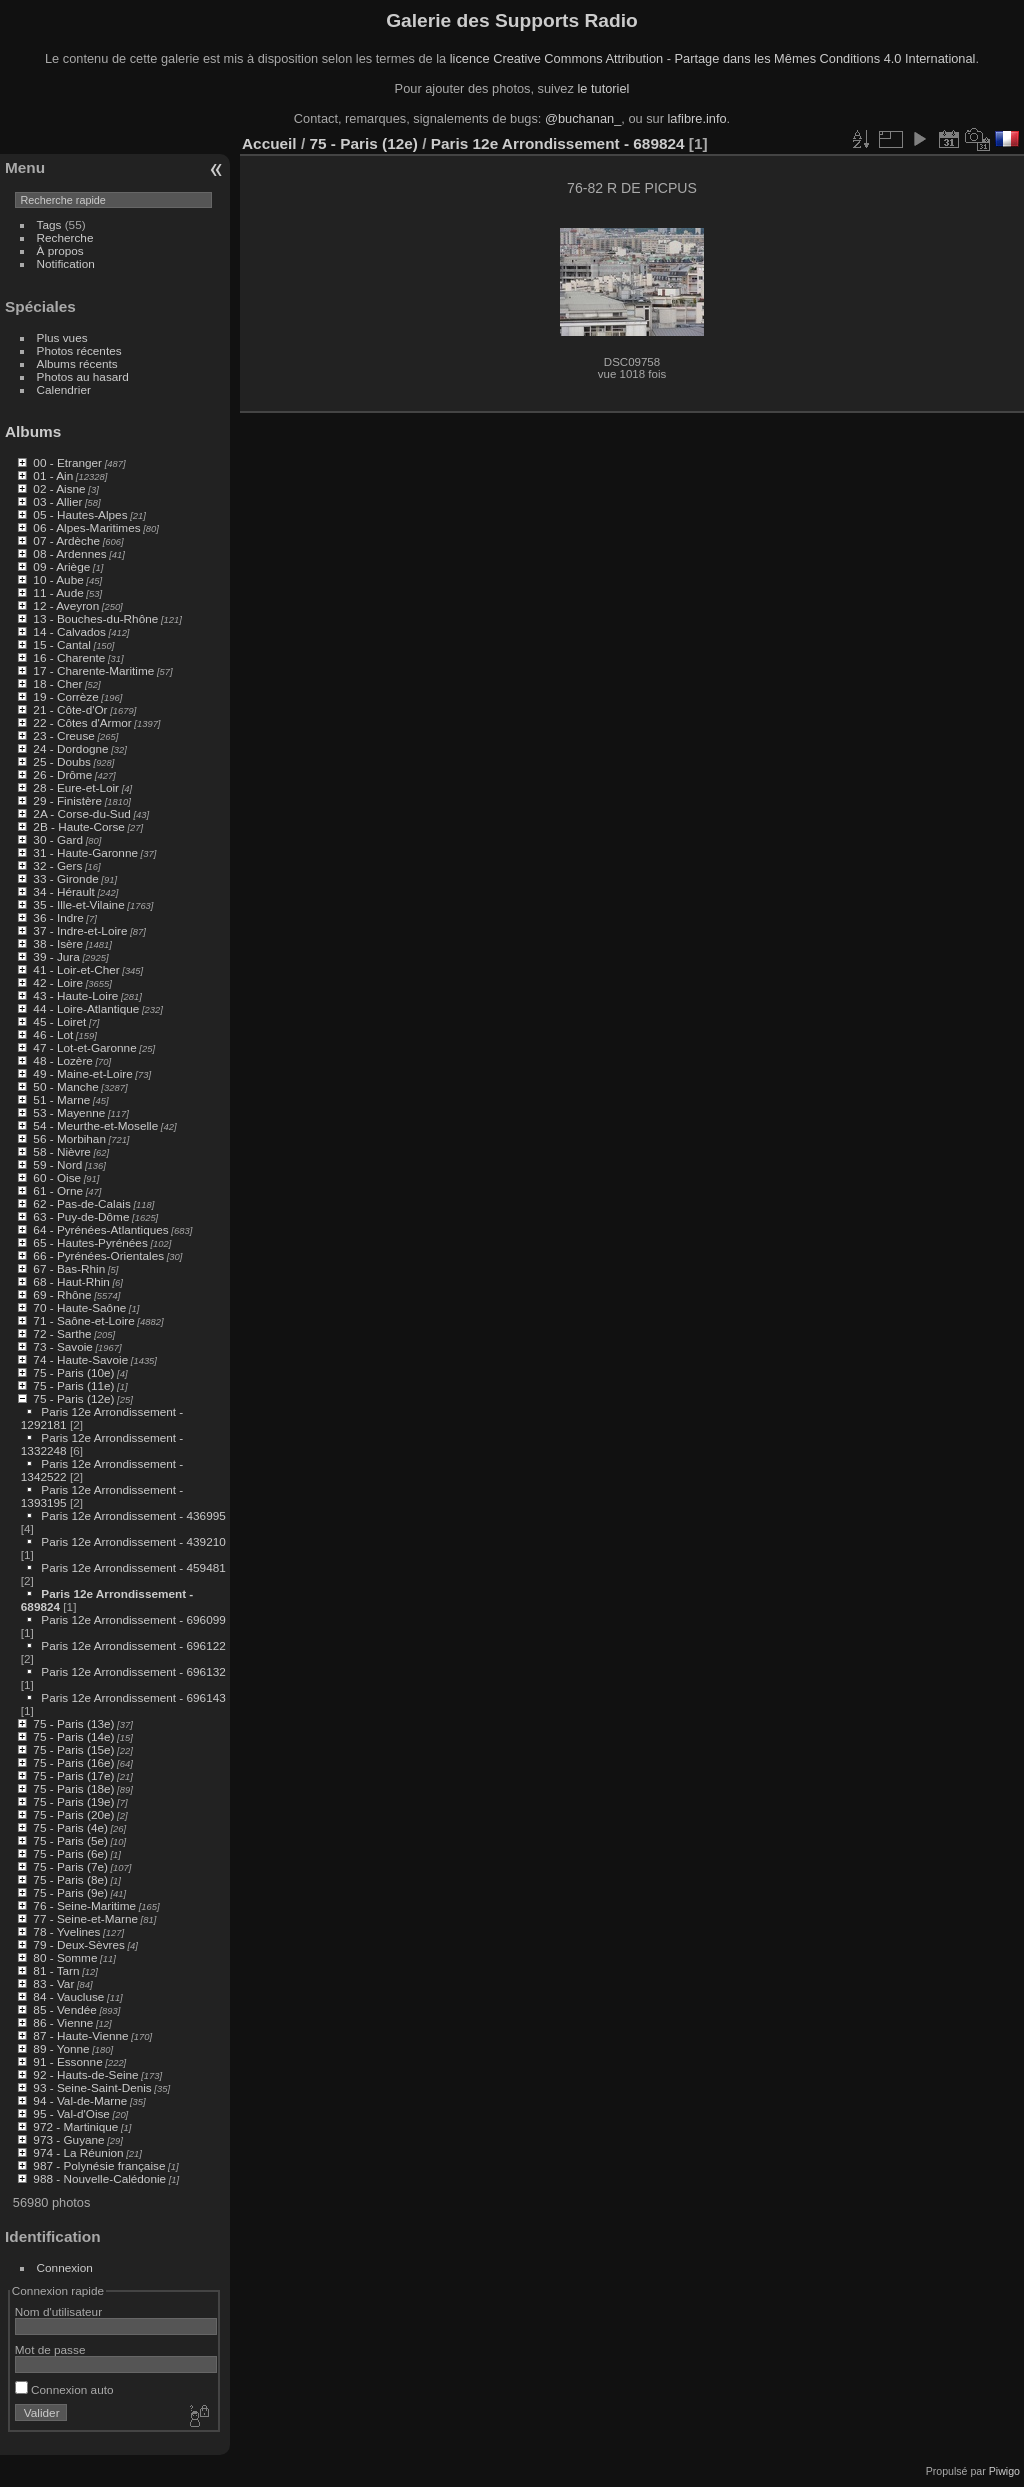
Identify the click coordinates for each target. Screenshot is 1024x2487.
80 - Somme (65, 1957)
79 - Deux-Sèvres (79, 1944)
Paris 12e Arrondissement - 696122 (133, 1645)
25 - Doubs (62, 761)
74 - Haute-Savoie (80, 1359)
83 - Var (53, 1983)
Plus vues (62, 337)
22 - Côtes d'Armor (82, 722)
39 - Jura (56, 956)
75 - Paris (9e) (70, 1892)
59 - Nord (57, 1164)
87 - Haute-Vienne (80, 2035)
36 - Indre (58, 917)
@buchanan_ (583, 118)
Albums (33, 431)
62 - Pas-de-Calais (81, 1203)
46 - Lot (53, 1034)
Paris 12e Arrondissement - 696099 (133, 1619)
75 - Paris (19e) (73, 1801)
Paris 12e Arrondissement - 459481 (133, 1567)
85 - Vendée (64, 2009)
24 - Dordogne (70, 748)
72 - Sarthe (62, 1333)
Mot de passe (50, 2349)
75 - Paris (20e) (73, 1814)
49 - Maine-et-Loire (82, 1073)
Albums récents (77, 363)
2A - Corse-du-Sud (81, 813)
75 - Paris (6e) (70, 1853)
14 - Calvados (69, 631)
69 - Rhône (62, 1294)
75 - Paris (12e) (73, 1398)
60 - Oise (57, 1177)
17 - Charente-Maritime (93, 670)
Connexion (65, 2267)
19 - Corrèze (65, 696)
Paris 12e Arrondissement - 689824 (558, 143)
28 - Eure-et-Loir (76, 787)
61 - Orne (58, 1190)
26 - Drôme (62, 774)
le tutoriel (603, 88)
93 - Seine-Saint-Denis (92, 2087)
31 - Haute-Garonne (85, 852)
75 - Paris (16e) (73, 1762)
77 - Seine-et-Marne (85, 1918)
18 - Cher (57, 683)
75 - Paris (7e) (70, 1866)
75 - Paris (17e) (73, 1775)
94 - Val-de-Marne (80, 2100)
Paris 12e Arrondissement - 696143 (133, 1697)
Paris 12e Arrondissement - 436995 (133, 1515)
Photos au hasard (83, 376)
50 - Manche (65, 1086)
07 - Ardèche (66, 540)
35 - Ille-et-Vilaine (78, 904)
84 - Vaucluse (68, 1996)
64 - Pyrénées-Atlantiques (100, 1229)
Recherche (65, 237)
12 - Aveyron (66, 605)
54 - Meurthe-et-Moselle (95, 1125)
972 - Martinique (75, 2126)
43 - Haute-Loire (75, 995)
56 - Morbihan (69, 1138)
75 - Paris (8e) (70, 1879)
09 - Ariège (61, 566)
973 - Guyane (68, 2139)
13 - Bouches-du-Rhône (95, 618)
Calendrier (64, 389)
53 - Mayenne (69, 1112)
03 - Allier (57, 501)
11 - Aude (58, 592)
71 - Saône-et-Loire (83, 1320)
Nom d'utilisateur (58, 2311)
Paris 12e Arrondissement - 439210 (133, 1541)
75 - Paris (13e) (73, 1723)
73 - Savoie (63, 1346)
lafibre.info (697, 118)
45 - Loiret (59, 1021)
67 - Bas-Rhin (69, 1268)
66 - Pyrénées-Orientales (98, 1255)
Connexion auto (64, 2389)
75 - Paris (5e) (70, 1840)
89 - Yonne (61, 2048)
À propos (60, 250)
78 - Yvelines (66, 1931)
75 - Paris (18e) (73, 1788)
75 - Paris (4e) (70, 1827)
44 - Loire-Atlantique (86, 1008)
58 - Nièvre (62, 1151)
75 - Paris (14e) (73, 1736)
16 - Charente (69, 657)
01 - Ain (53, 475)
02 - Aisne (59, 488)
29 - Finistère (67, 800)
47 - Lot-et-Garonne (84, 1047)
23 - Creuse (63, 735)
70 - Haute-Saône (79, 1307)
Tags (49, 224)
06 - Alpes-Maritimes (86, 527)
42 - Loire (58, 982)
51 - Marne (61, 1099)
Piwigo (1004, 2471)
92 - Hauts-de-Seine (85, 2074)
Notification (66, 263)
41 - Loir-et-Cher (76, 969)
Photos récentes (79, 350)
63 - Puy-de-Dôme (81, 1216)
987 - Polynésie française (99, 2165)
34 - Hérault (63, 891)
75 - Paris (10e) (73, 1372)
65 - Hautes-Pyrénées (90, 1242)
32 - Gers (57, 865)
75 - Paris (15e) (73, 1749)
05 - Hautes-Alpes (80, 514)
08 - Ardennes (69, 553)
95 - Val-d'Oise (71, 2113)
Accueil (269, 143)
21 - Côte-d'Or (70, 709)
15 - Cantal (62, 644)
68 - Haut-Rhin (71, 1281)
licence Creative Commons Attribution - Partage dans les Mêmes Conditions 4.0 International (713, 58)
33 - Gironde (65, 878)
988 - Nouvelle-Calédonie (99, 2178)
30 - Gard (58, 839)
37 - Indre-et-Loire (80, 930)
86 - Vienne (63, 2022)
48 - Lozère (63, 1060)
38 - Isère (58, 943)
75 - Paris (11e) (73, 1385)
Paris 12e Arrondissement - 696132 (133, 1671)
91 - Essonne (67, 2061)
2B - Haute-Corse (79, 826)
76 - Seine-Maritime (84, 1905)
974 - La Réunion (78, 2152)
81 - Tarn (56, 1970)
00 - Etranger (67, 462)
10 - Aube (58, 579)
